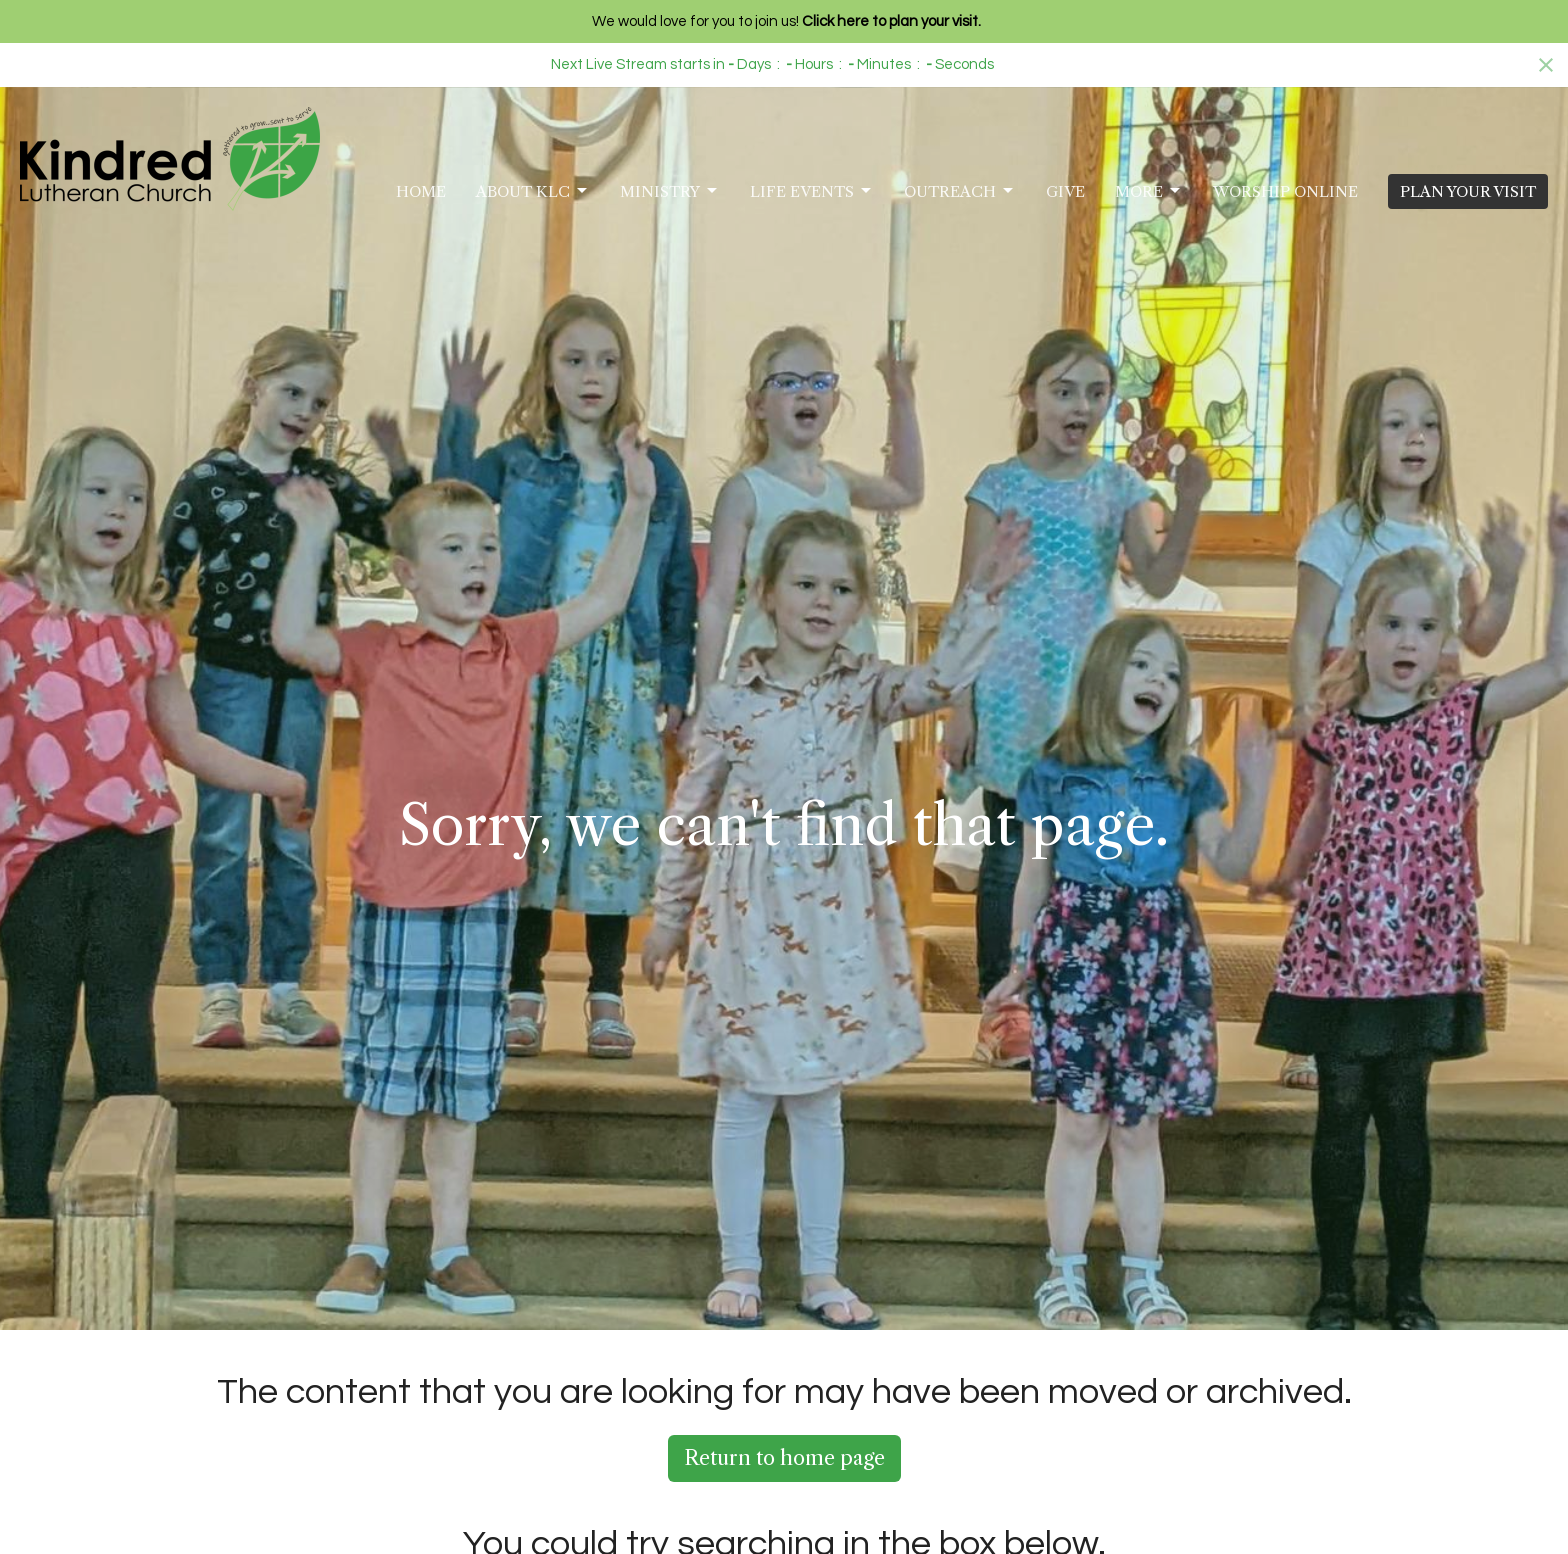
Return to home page (784, 1458)
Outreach (960, 191)
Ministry (670, 191)
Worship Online (1285, 191)
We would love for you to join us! (786, 21)
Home (421, 191)
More (1149, 191)
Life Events (812, 191)
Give (1065, 191)
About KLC (533, 191)
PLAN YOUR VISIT (1468, 191)
